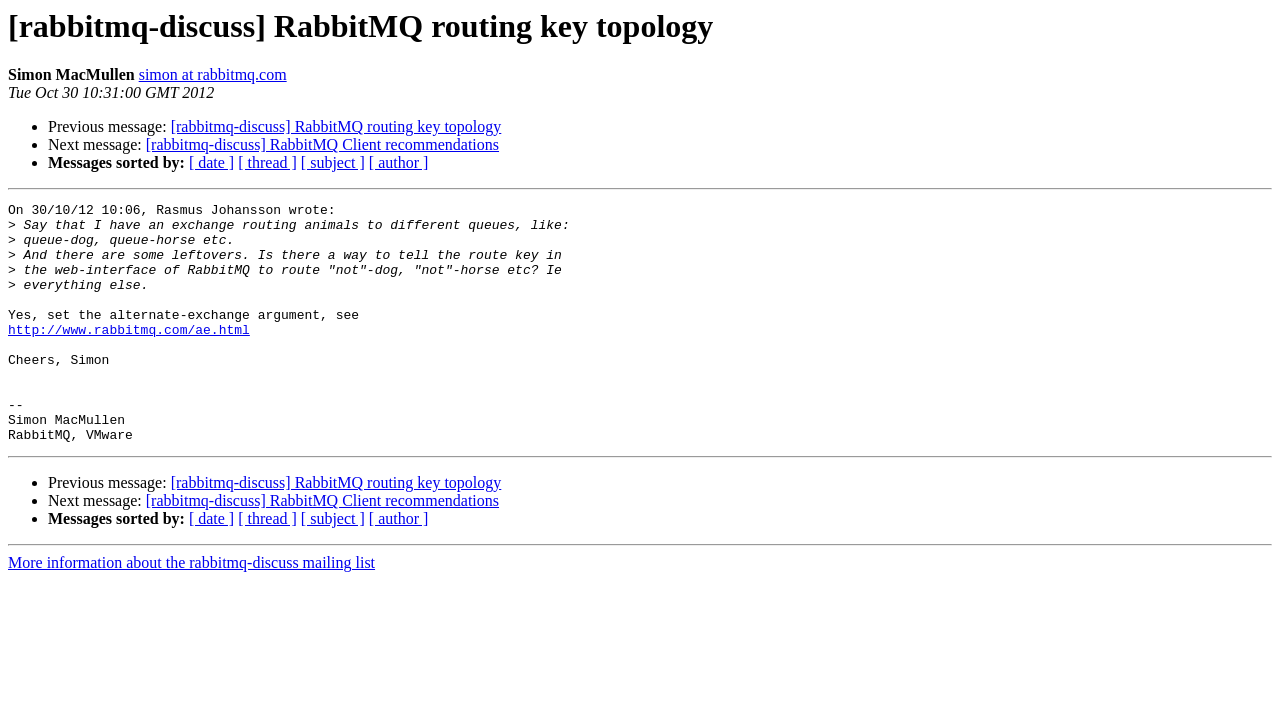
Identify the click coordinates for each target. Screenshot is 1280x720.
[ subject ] (333, 162)
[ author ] (399, 162)
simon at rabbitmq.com (213, 74)
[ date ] (211, 162)
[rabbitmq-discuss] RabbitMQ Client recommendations (322, 144)
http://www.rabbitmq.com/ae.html (129, 356)
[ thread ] (267, 162)
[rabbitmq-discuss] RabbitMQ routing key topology (336, 126)
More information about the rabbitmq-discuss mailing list (191, 610)
